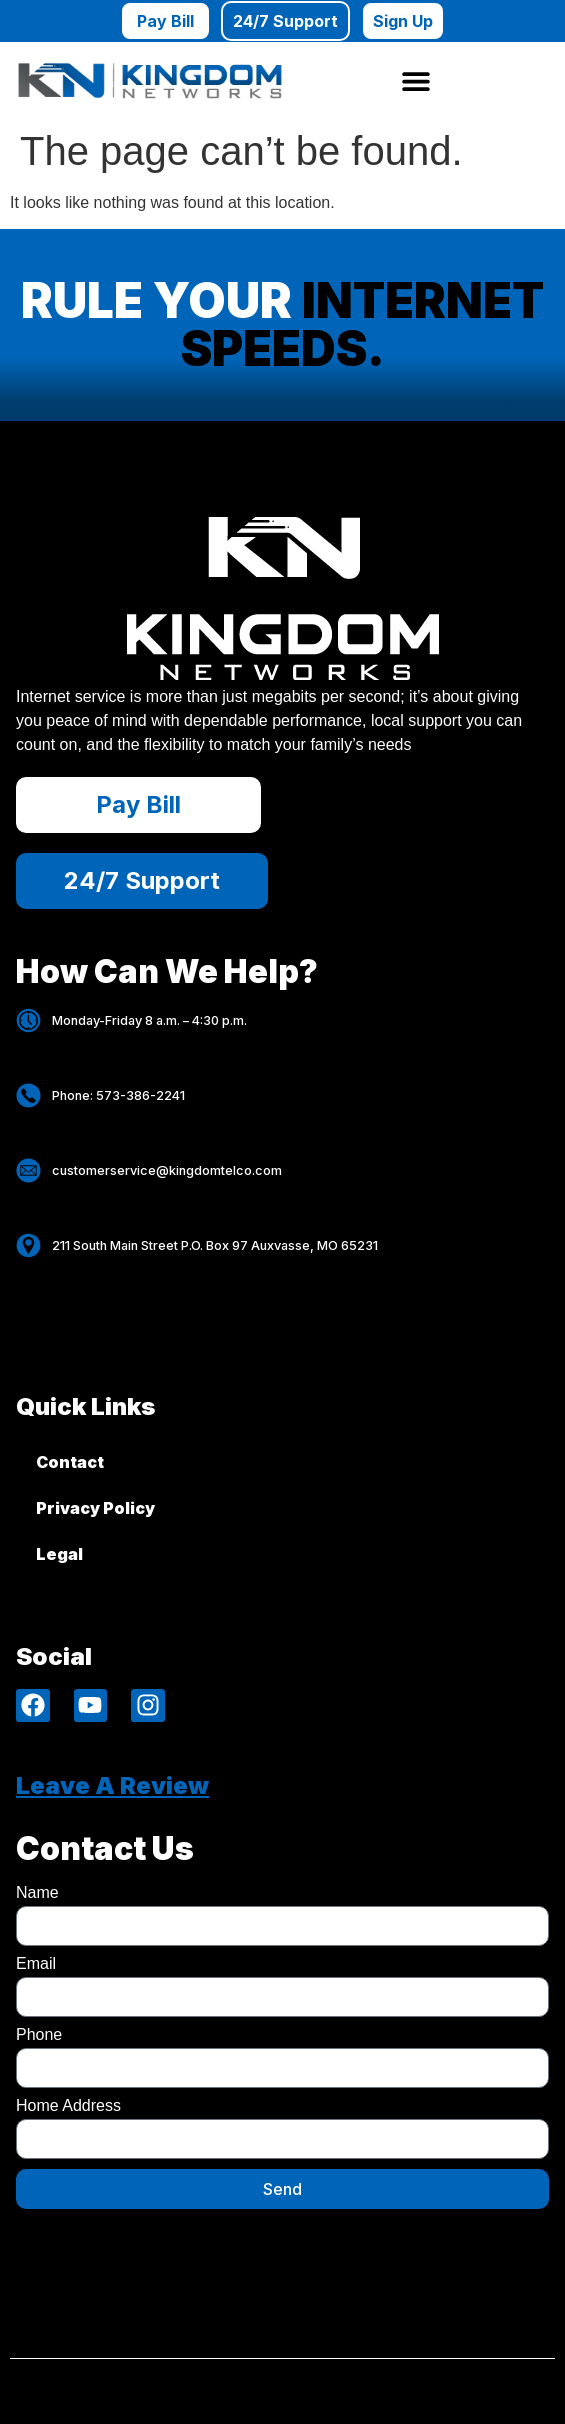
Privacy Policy (95, 1508)
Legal (59, 1554)
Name (37, 1893)
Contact (70, 1462)
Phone (39, 2035)
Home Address (68, 2106)
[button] (415, 80)
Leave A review (112, 1785)
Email (36, 1964)
